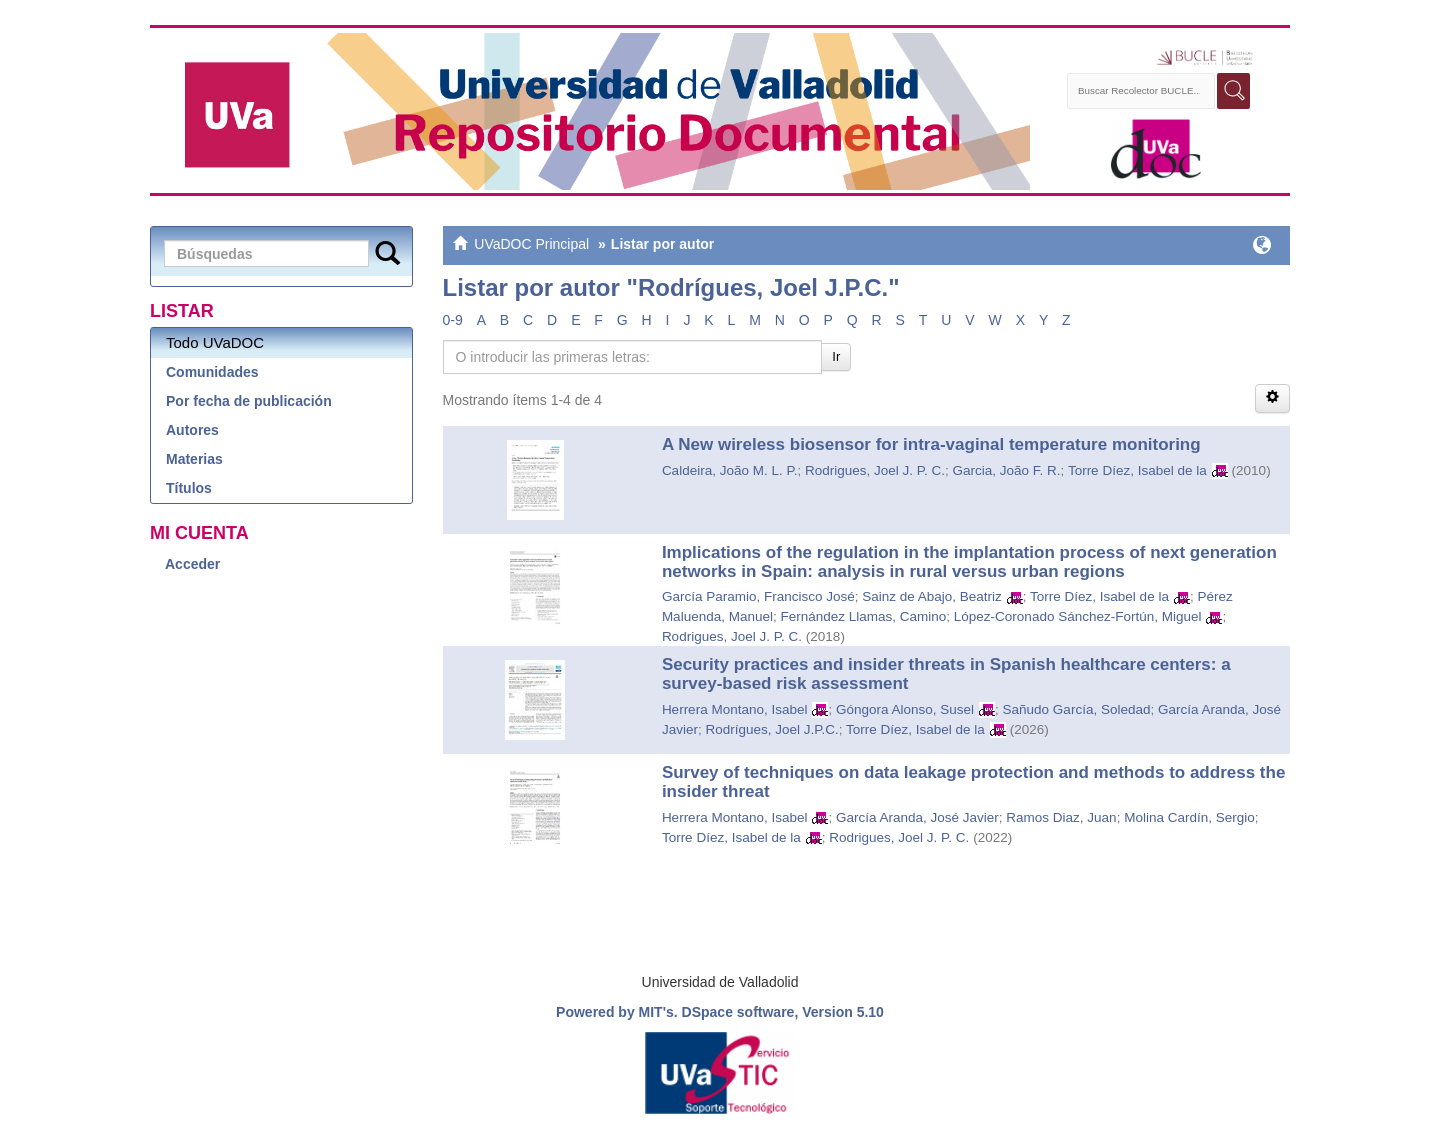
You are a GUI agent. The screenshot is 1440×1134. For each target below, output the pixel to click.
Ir (836, 356)
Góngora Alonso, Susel (905, 709)
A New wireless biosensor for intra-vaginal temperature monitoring (931, 444)
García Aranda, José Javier (917, 817)
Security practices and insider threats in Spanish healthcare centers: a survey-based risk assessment (946, 674)
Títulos (189, 488)
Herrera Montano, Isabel (735, 709)
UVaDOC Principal (531, 244)
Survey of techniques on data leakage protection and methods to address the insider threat (973, 782)
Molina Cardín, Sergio (1189, 817)
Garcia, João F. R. (1007, 470)
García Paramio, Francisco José (758, 596)
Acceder (192, 564)
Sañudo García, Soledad (1077, 709)
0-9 (453, 320)
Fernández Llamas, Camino (863, 616)
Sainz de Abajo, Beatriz (932, 596)
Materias (194, 459)
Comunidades (212, 372)
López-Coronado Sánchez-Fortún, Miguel (1078, 616)
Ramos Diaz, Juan (1061, 817)
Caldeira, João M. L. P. (730, 470)
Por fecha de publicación (249, 401)
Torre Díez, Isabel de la (1137, 470)
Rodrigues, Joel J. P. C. (875, 470)
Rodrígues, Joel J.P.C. (771, 729)
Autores (192, 430)
